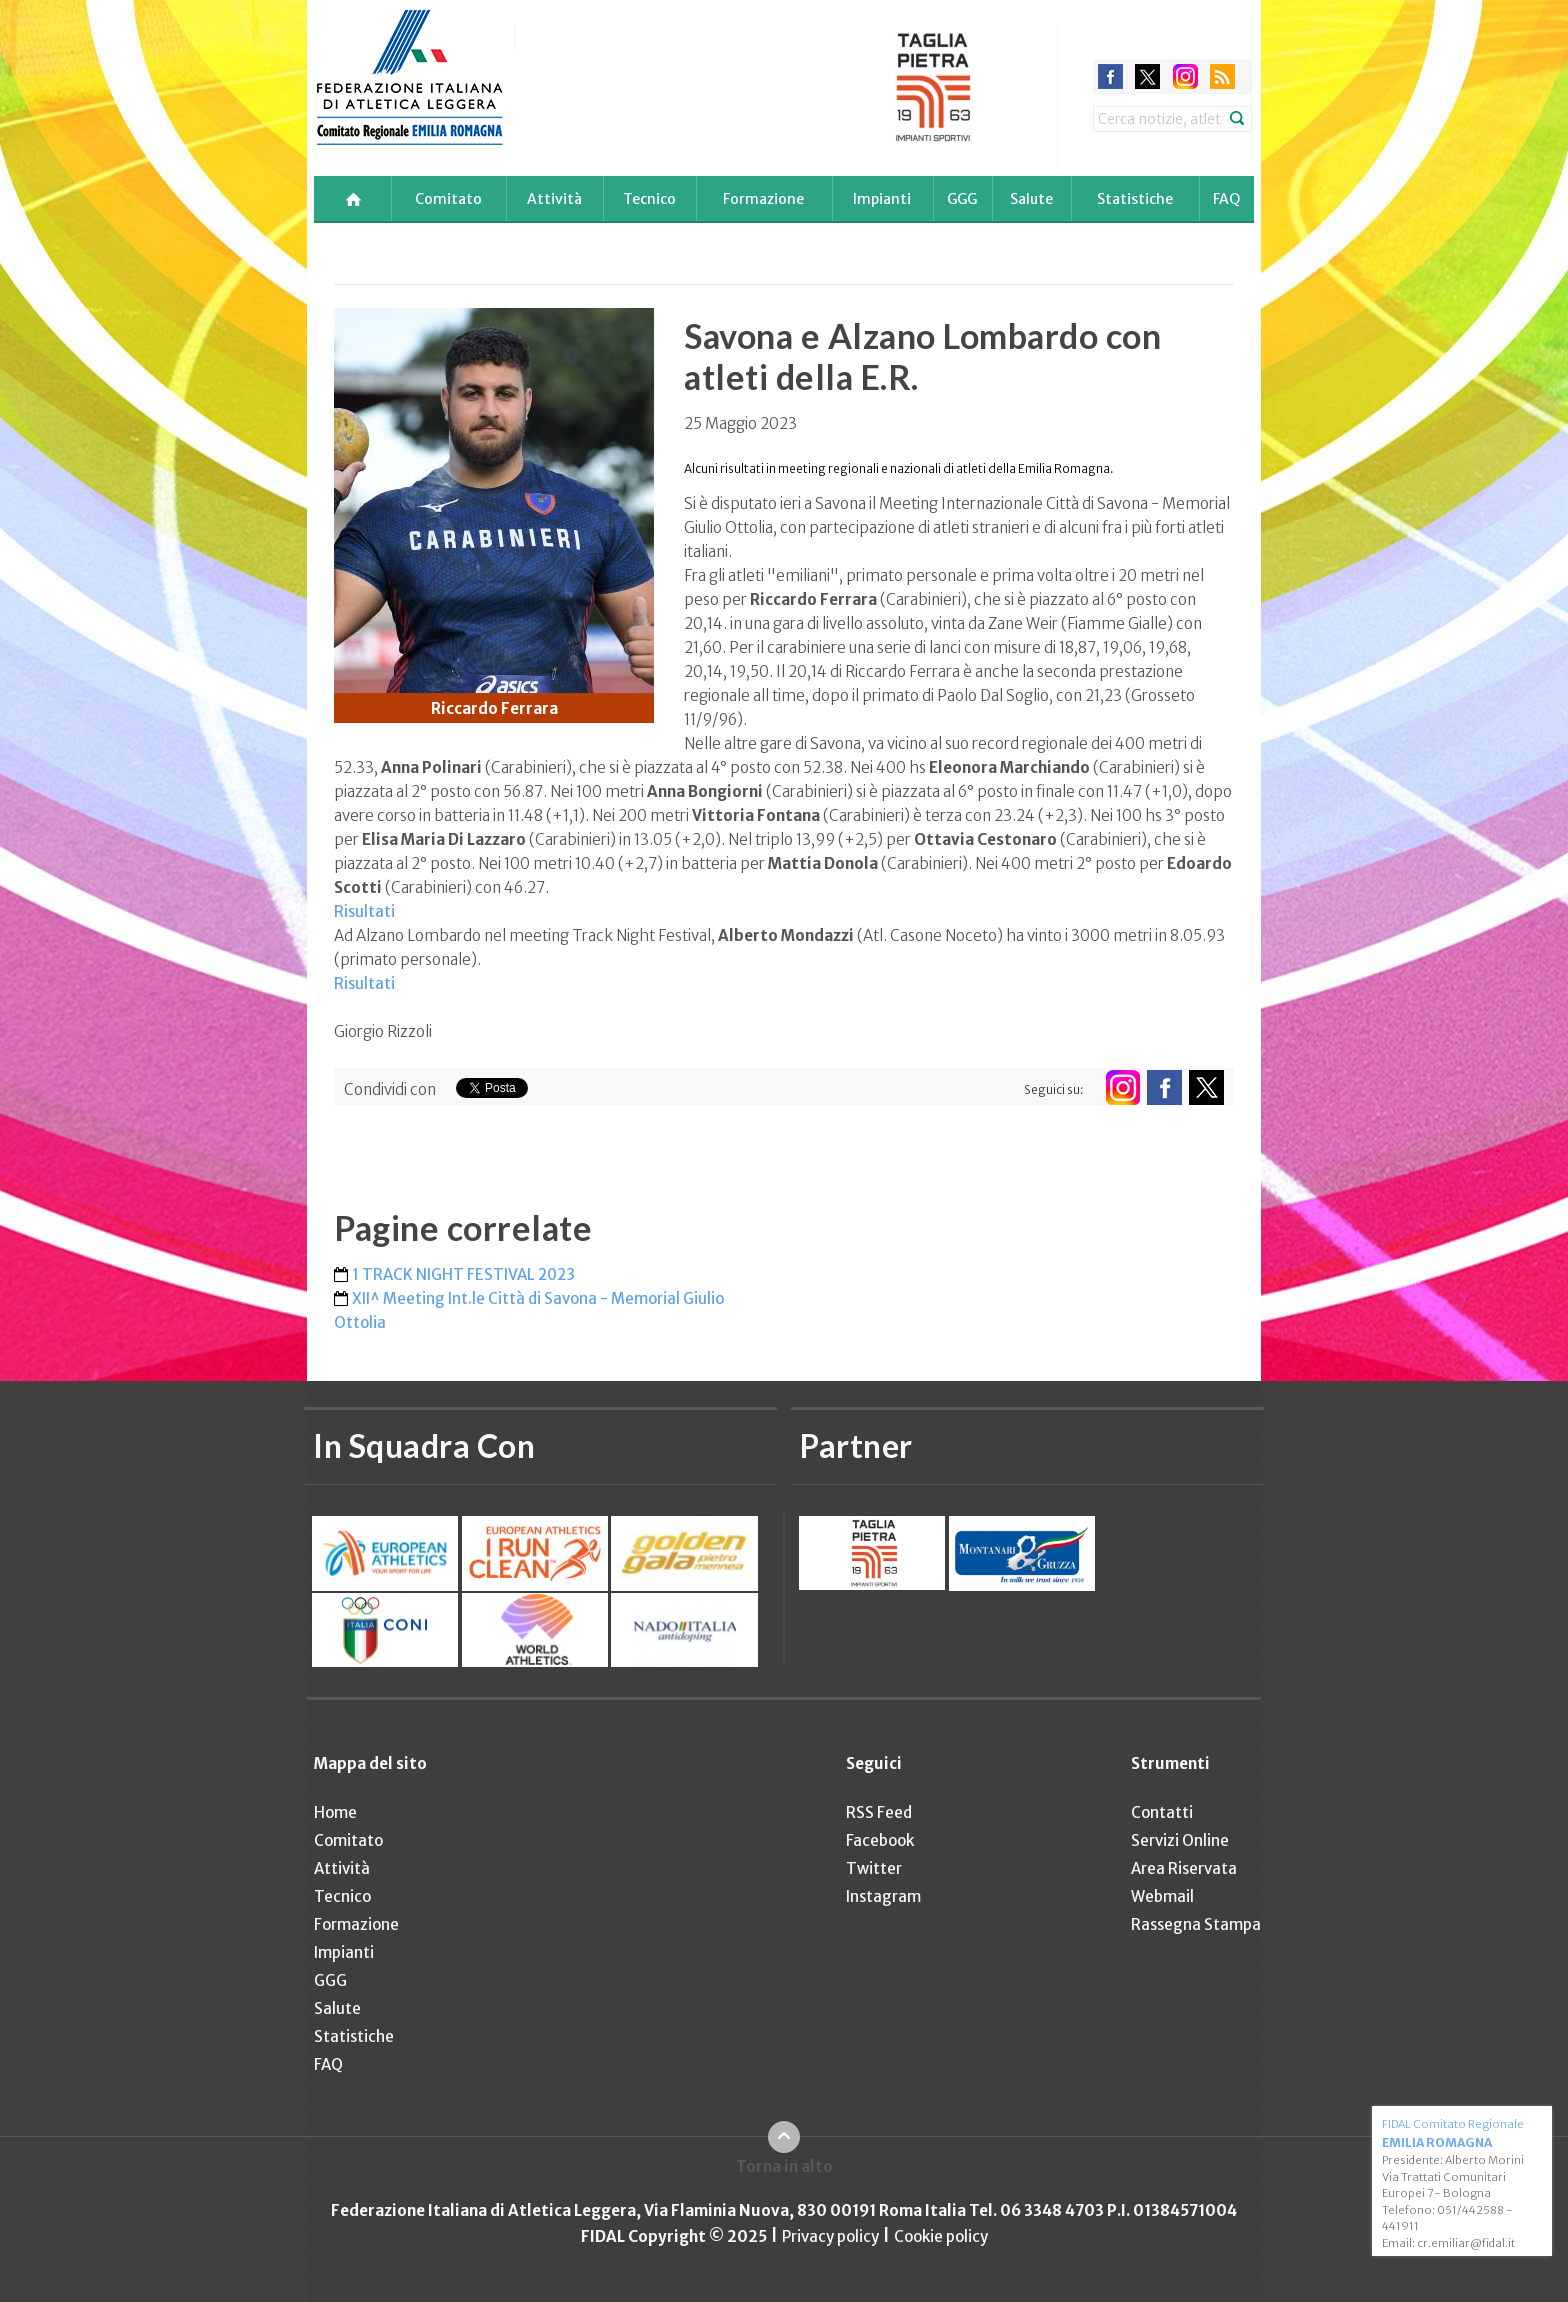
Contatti (1162, 1812)
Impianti (882, 199)
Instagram (883, 1896)
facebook (1110, 76)
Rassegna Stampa (1196, 1924)
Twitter (874, 1868)
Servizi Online (1180, 1840)
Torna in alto (784, 2166)
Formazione (763, 199)
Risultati (364, 911)
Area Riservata (1184, 1868)
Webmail (1162, 1896)
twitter (1147, 76)
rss (1222, 76)
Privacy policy (830, 2236)
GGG (962, 199)
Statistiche (1135, 199)
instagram (1185, 76)
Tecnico (649, 199)
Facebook (880, 1840)
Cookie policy (941, 2236)
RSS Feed (879, 1812)
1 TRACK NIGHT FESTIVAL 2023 (463, 1274)
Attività (554, 199)
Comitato (448, 199)
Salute (1031, 199)
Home (335, 1812)
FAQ (1226, 199)
